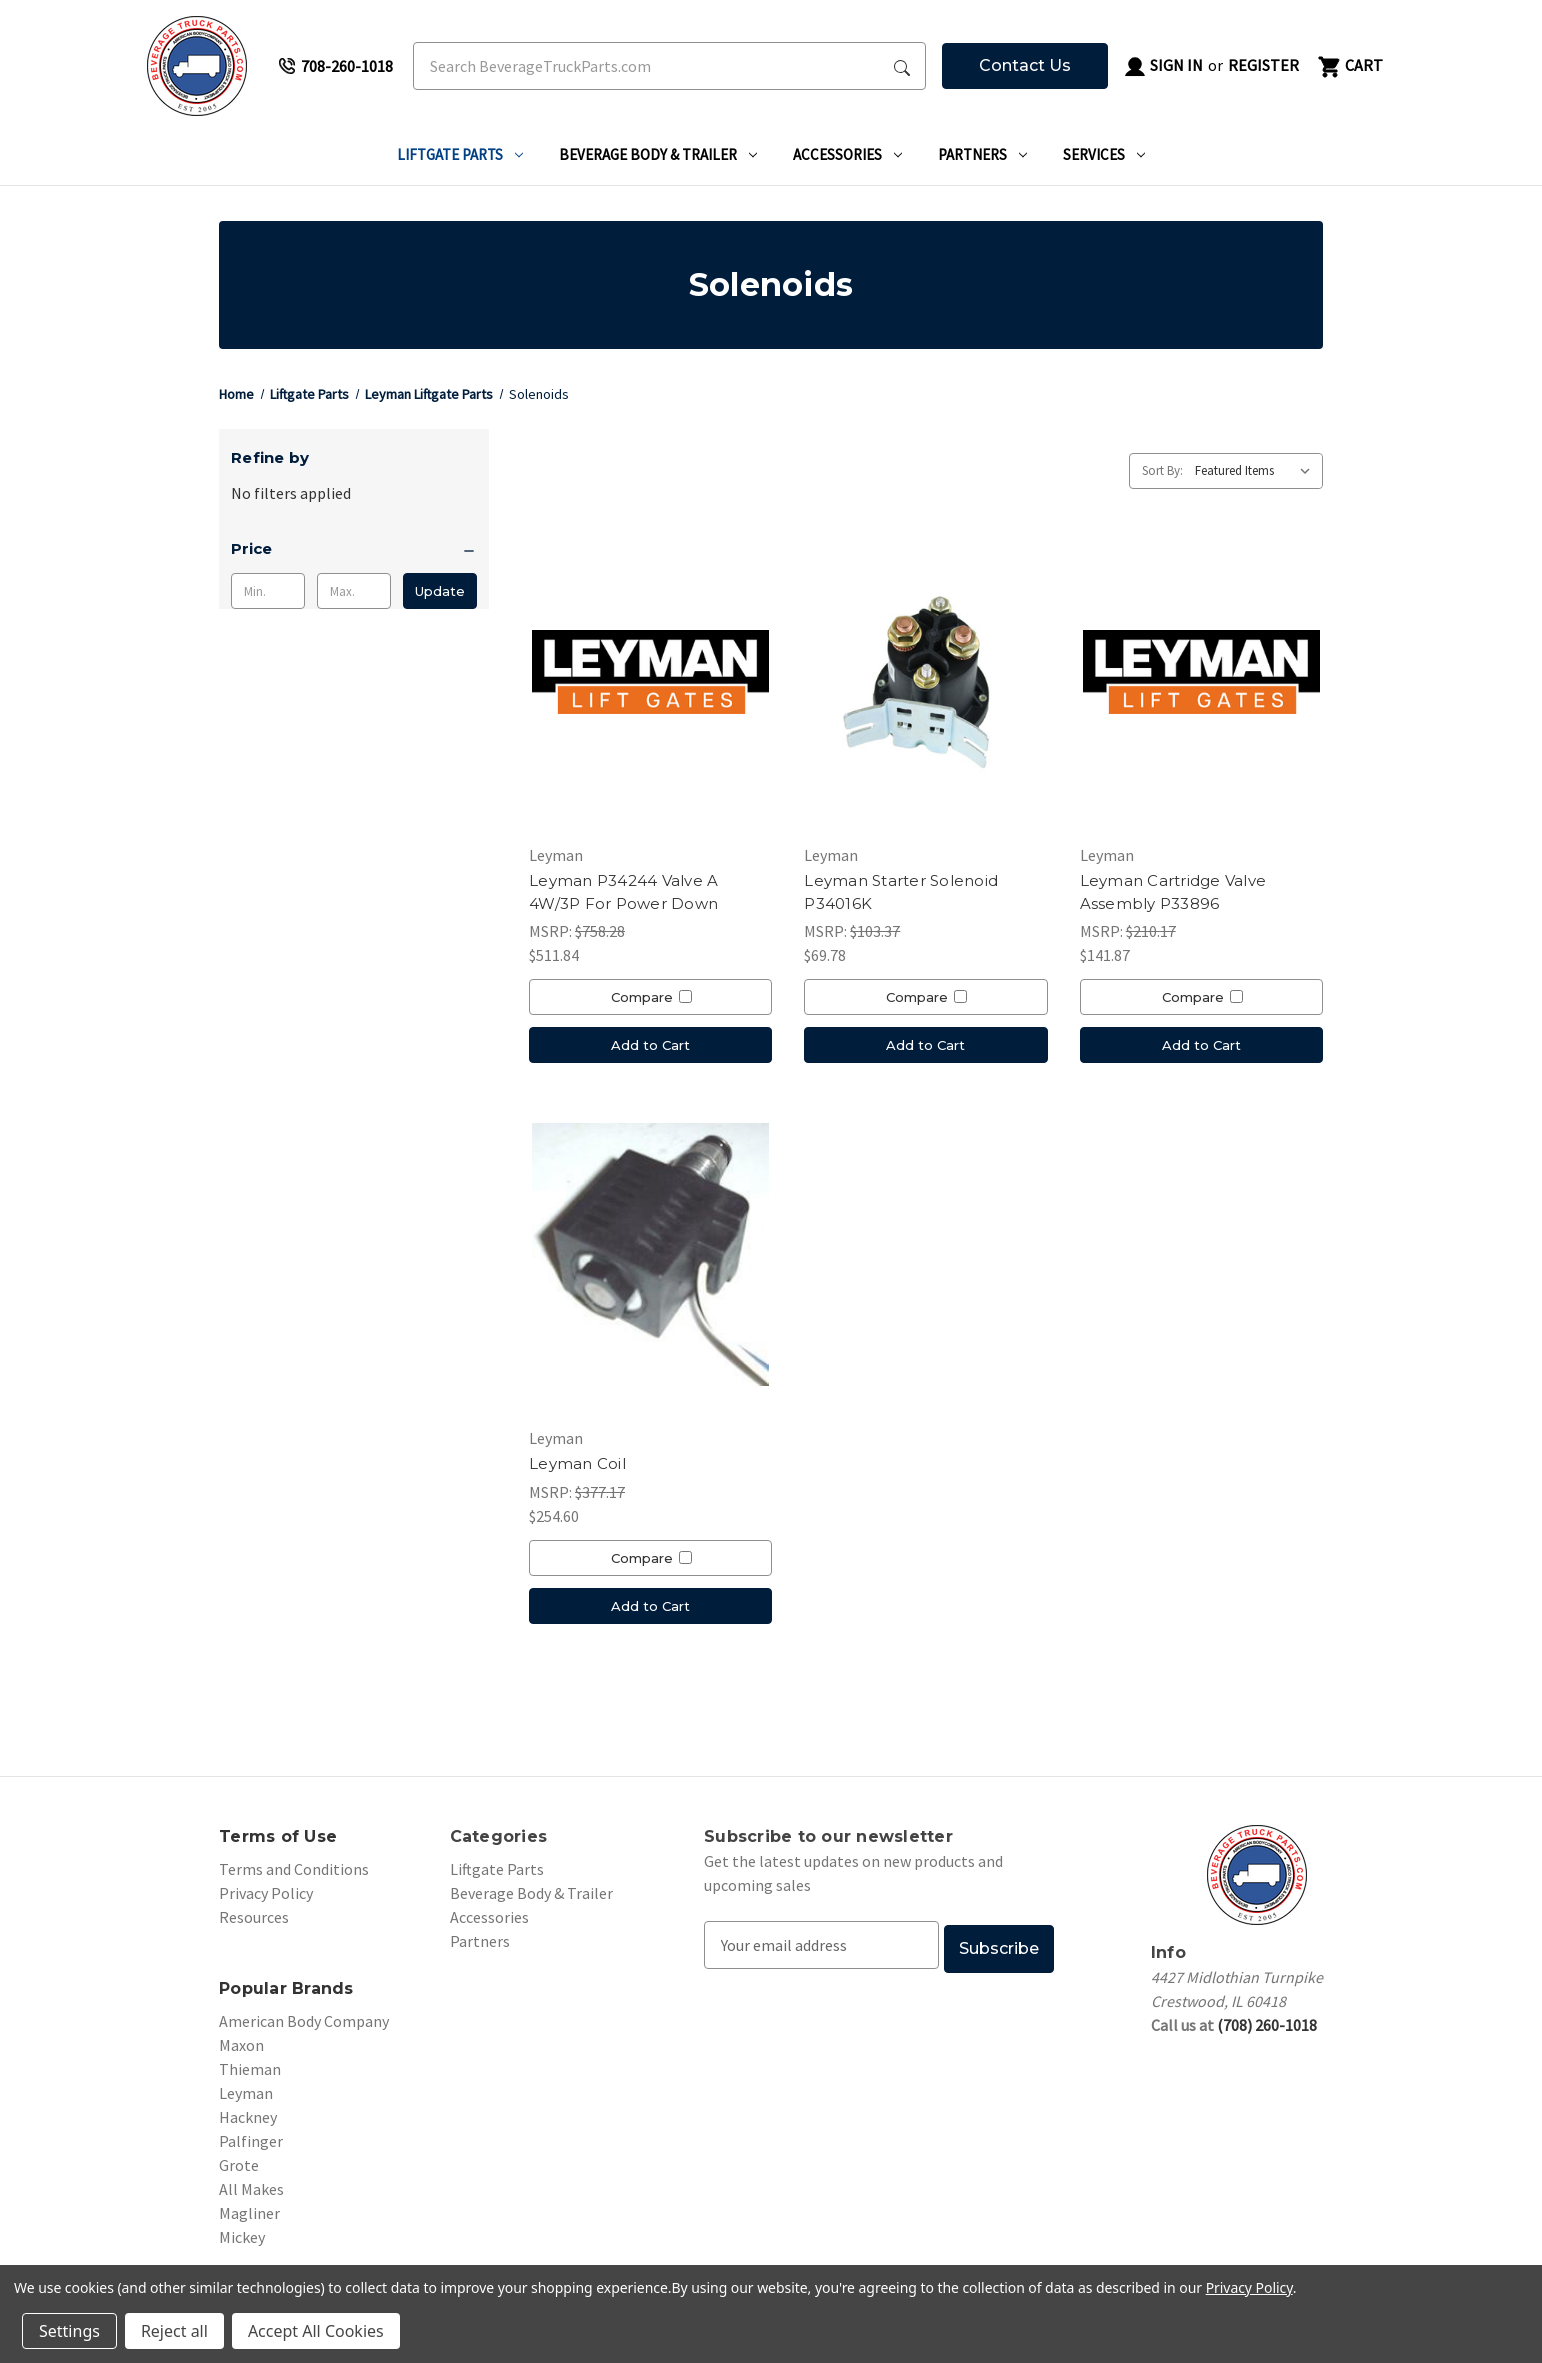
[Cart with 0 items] (1349, 66)
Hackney (248, 2117)
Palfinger (251, 2141)
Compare (651, 997)
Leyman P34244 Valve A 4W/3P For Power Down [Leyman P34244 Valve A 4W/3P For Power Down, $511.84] (623, 892)
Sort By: (1162, 470)
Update (440, 591)
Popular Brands (286, 1988)
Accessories (847, 154)
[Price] (354, 549)
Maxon (241, 2045)
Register (1263, 65)
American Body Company (304, 2021)
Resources (254, 1917)
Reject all (174, 2331)
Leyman (246, 2093)
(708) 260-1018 (1267, 2025)
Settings (69, 2331)
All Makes (251, 2189)
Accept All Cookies (316, 2331)
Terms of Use (278, 1836)
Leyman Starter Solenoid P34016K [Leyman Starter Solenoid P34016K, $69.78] (901, 892)
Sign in (1163, 67)
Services (1104, 154)
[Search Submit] (902, 66)
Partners (982, 154)
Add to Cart (650, 1045)
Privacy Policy (266, 1893)
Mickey (242, 2237)
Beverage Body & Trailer (658, 154)
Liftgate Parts (460, 154)
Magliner (249, 2213)
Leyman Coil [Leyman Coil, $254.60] (577, 1463)
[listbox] (1257, 471)
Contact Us (1025, 65)
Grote (239, 2165)
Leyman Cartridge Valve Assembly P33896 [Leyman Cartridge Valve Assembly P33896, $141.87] (1173, 892)
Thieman (250, 2069)
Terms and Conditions (294, 1869)
